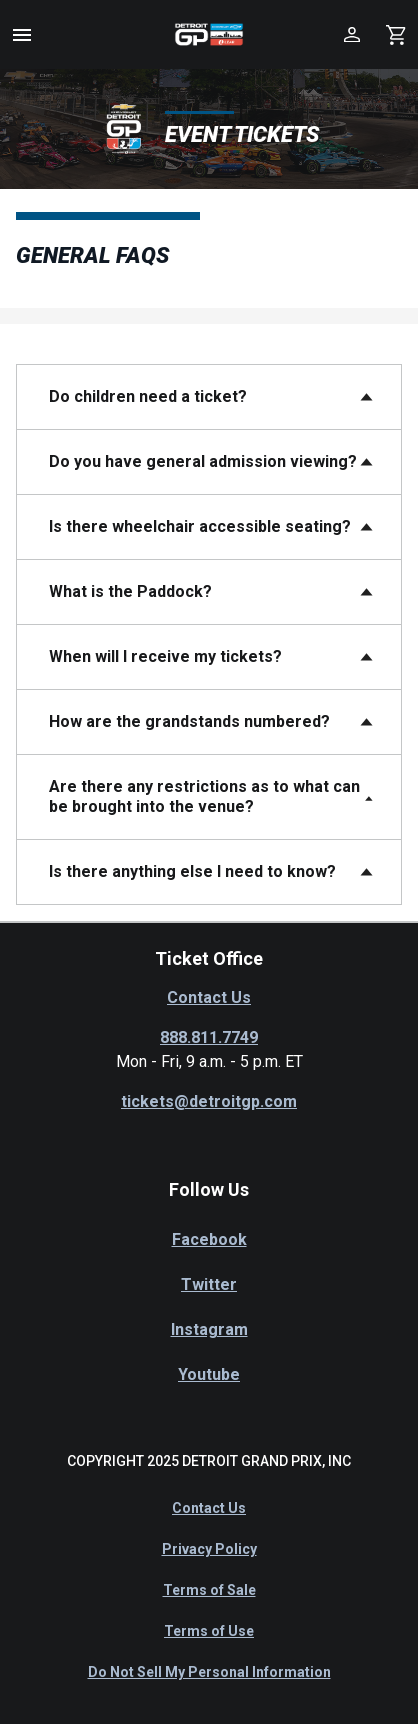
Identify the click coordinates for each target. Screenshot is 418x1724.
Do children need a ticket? (148, 396)
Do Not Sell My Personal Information (209, 1672)
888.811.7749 (209, 1037)
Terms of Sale (209, 1590)
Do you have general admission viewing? (203, 461)
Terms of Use (209, 1631)
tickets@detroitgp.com (209, 1101)
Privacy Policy (209, 1549)
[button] (22, 35)
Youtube (209, 1374)
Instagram (209, 1329)
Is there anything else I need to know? (192, 871)
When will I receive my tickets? (165, 656)
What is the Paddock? (130, 591)
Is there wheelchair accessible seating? (200, 526)
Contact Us (209, 997)
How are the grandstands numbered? (189, 721)
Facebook (209, 1239)
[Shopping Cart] (396, 34)
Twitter (209, 1284)
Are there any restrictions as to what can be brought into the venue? (204, 796)
